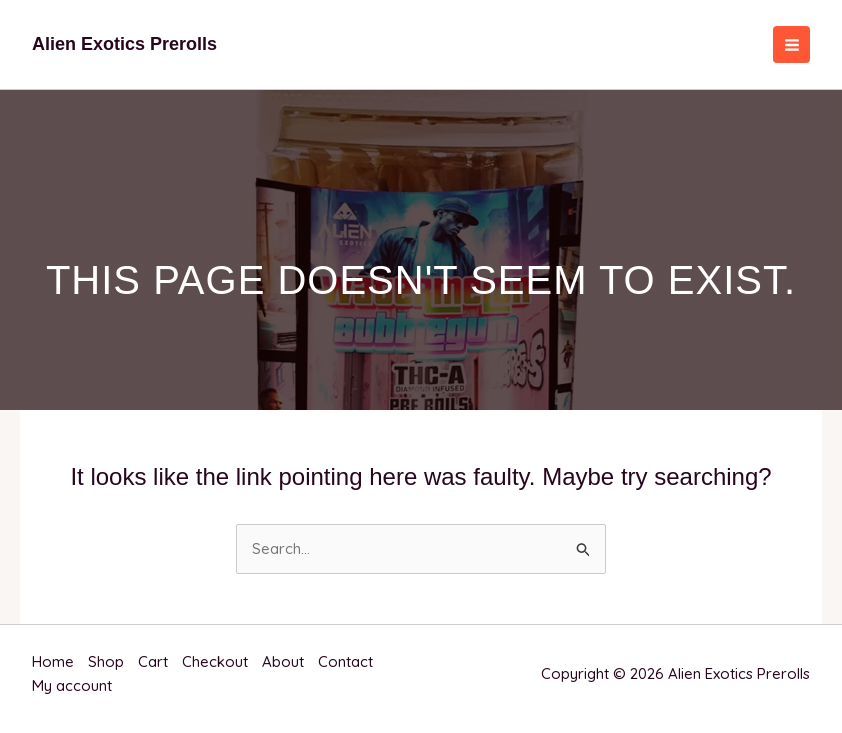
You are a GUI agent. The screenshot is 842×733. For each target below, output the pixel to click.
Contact (345, 661)
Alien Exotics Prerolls (124, 44)
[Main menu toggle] (791, 44)
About (283, 661)
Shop (106, 661)
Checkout (215, 661)
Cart (153, 661)
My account (72, 685)
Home (53, 661)
